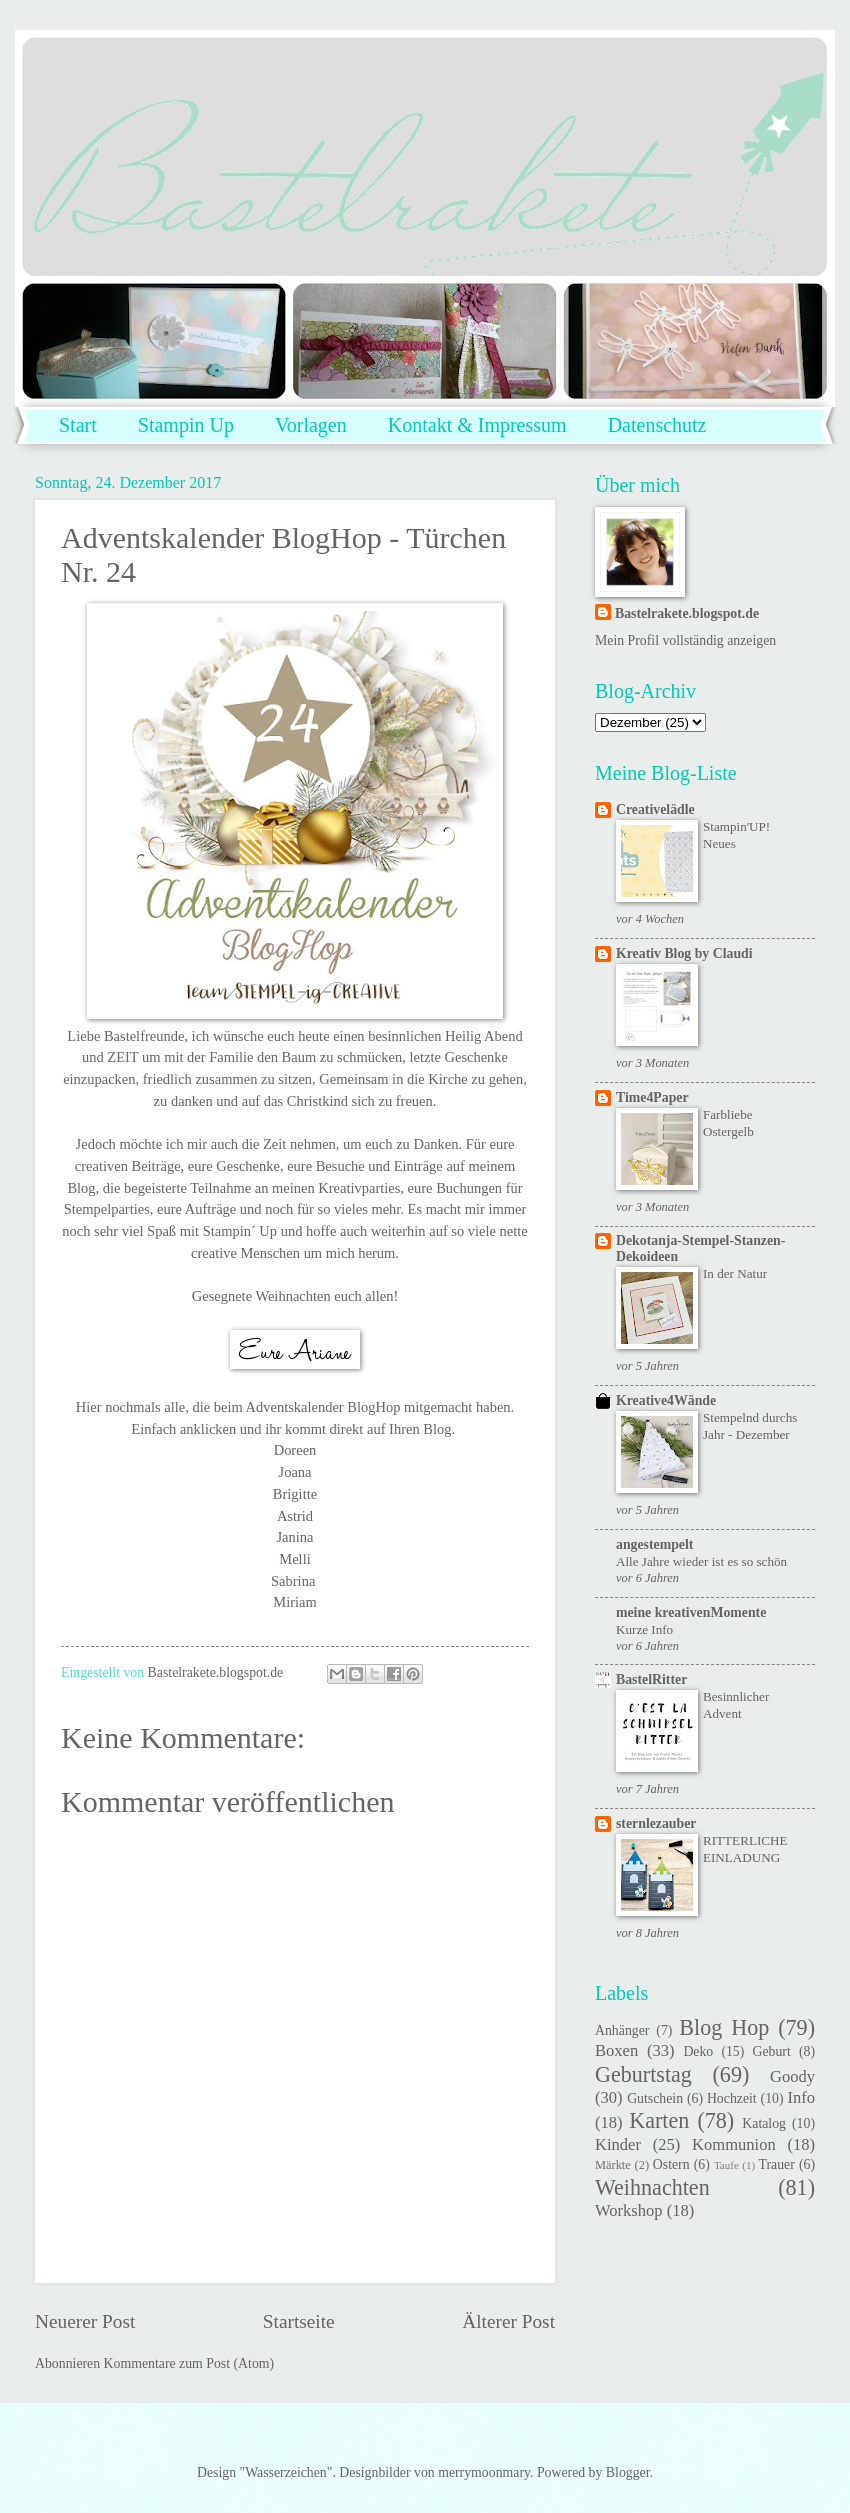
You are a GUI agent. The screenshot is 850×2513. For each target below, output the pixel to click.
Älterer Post (508, 2321)
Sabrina (293, 1581)
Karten (659, 2120)
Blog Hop (724, 2027)
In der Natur (735, 1273)
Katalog (764, 2123)
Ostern (671, 2164)
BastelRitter (651, 1679)
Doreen (295, 1450)
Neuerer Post (85, 2321)
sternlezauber (656, 1823)
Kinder (618, 2144)
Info (801, 2097)
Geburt (771, 2051)
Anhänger (622, 2030)
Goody (792, 2076)
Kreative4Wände (666, 1400)
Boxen (616, 2050)
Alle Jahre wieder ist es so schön (701, 1561)
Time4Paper (652, 1097)
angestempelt (654, 1544)
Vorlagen (311, 425)
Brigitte (295, 1494)
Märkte (613, 2165)
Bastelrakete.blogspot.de (687, 613)
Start (78, 425)
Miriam (294, 1602)
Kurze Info (644, 1629)
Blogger (628, 2472)
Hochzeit (732, 2098)
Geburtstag (643, 2074)
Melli (294, 1559)
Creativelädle (655, 809)
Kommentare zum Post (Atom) (189, 2363)
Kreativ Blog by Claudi (684, 953)
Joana (295, 1472)
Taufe (726, 2165)
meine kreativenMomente (691, 1612)
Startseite (299, 2321)
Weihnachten (652, 2187)
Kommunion (734, 2144)
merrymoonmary (484, 2472)
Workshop (629, 2210)
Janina (294, 1537)
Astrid (295, 1516)
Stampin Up (186, 425)
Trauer (777, 2164)
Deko (698, 2051)
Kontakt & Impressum (477, 425)
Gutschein (655, 2098)
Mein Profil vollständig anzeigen (685, 640)
